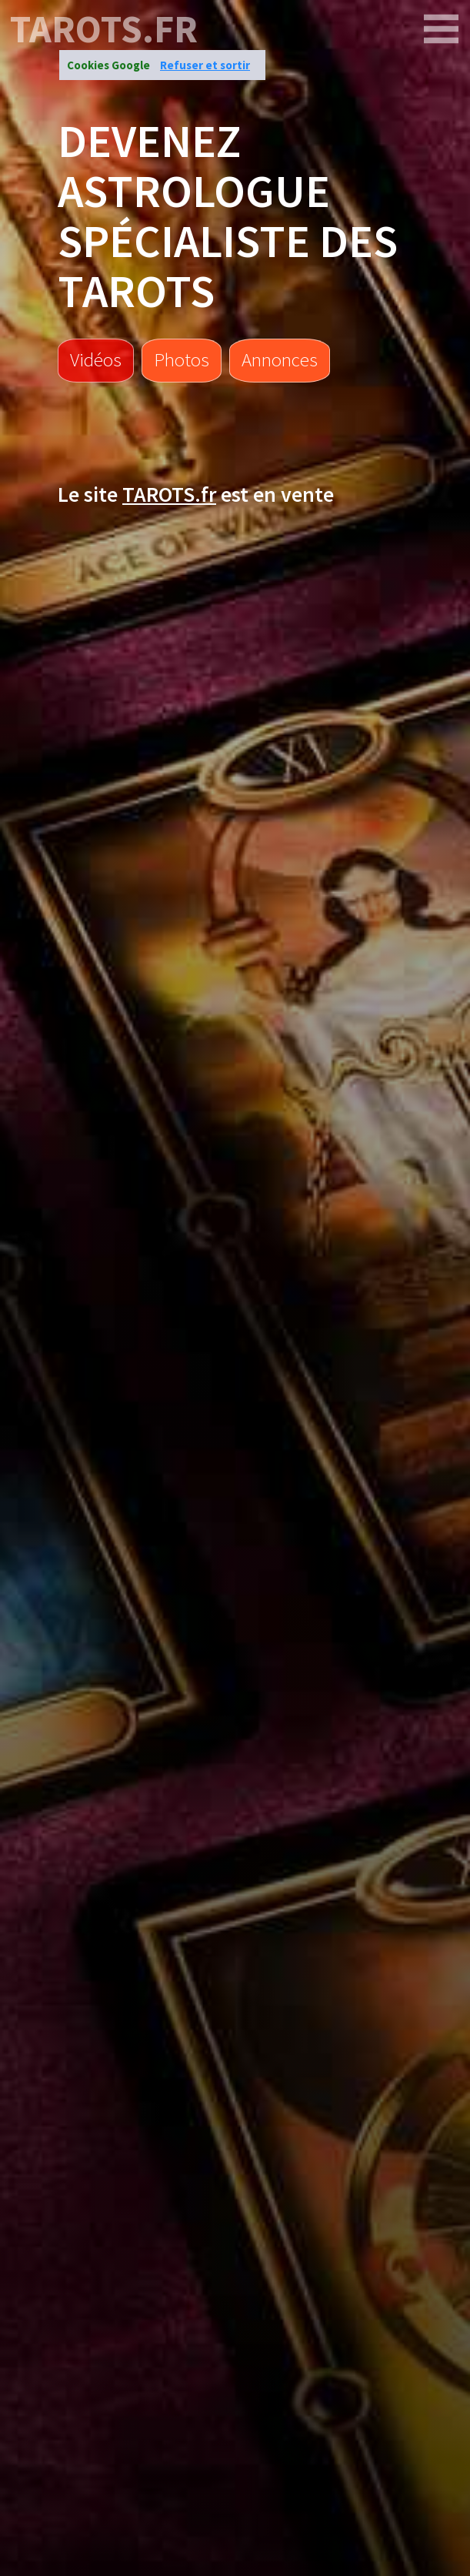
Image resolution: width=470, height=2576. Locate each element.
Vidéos (96, 359)
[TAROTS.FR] (441, 29)
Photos (181, 359)
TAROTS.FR (104, 29)
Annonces (280, 359)
